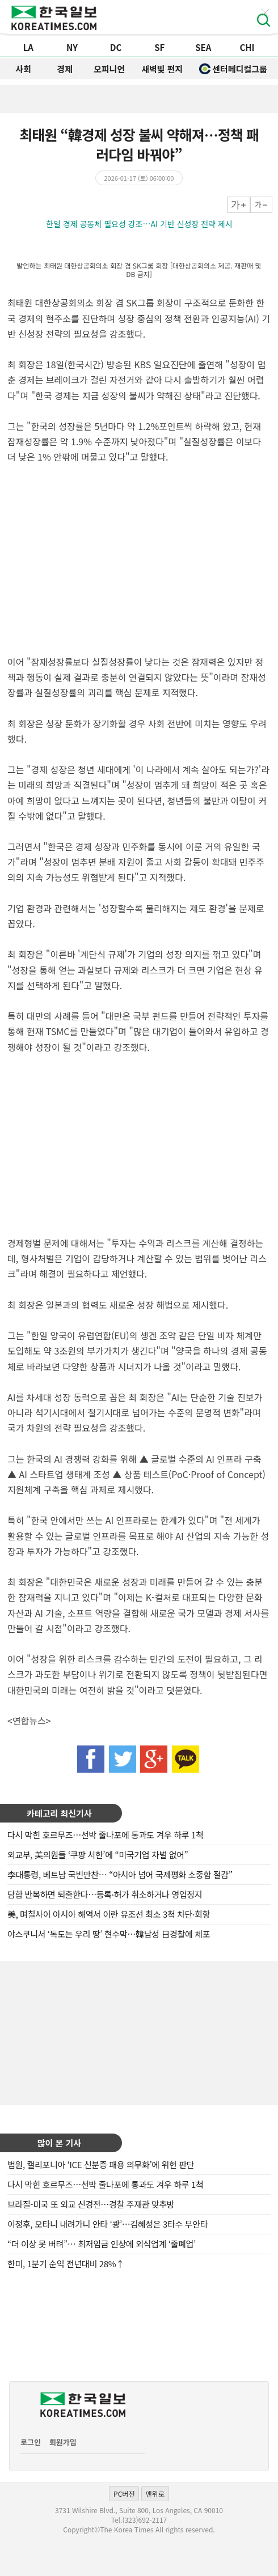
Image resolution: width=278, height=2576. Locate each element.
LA (28, 47)
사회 (23, 69)
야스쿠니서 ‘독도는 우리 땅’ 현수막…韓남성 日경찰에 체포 (108, 1934)
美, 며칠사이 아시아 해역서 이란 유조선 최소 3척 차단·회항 (108, 1914)
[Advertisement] (139, 2031)
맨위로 (155, 2493)
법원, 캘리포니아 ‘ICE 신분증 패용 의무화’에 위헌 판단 (100, 2164)
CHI (246, 47)
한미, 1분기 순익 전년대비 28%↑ (65, 2264)
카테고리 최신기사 (59, 1813)
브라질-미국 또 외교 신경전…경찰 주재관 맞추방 (90, 2204)
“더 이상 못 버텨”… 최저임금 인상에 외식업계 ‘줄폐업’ (101, 2244)
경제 (65, 69)
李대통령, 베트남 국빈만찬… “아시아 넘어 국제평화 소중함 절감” (119, 1874)
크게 (238, 205)
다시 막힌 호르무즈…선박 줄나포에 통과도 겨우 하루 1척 (105, 1835)
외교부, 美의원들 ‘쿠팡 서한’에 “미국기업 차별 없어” (97, 1854)
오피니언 (109, 69)
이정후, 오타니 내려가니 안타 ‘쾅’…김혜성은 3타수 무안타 (107, 2224)
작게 (261, 205)
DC (116, 47)
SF (159, 47)
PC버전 (123, 2493)
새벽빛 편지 (162, 69)
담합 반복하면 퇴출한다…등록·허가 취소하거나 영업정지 (104, 1894)
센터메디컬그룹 (233, 69)
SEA (203, 47)
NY (72, 47)
